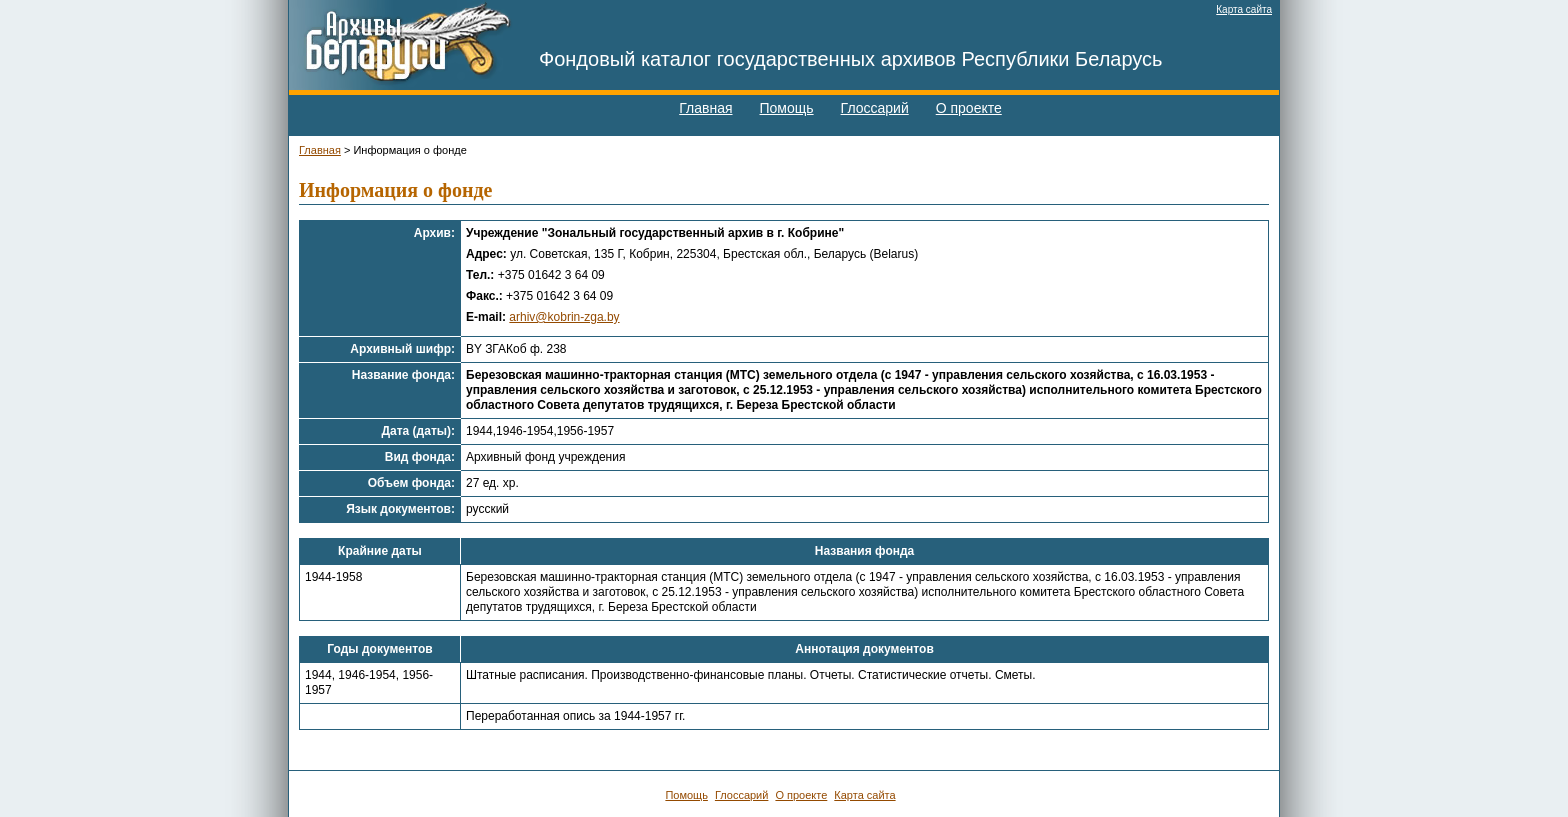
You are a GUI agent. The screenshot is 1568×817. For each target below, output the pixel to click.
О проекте (969, 108)
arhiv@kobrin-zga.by (564, 317)
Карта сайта (1244, 9)
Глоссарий (875, 108)
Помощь (787, 108)
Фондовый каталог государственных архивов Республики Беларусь (851, 59)
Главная (705, 108)
